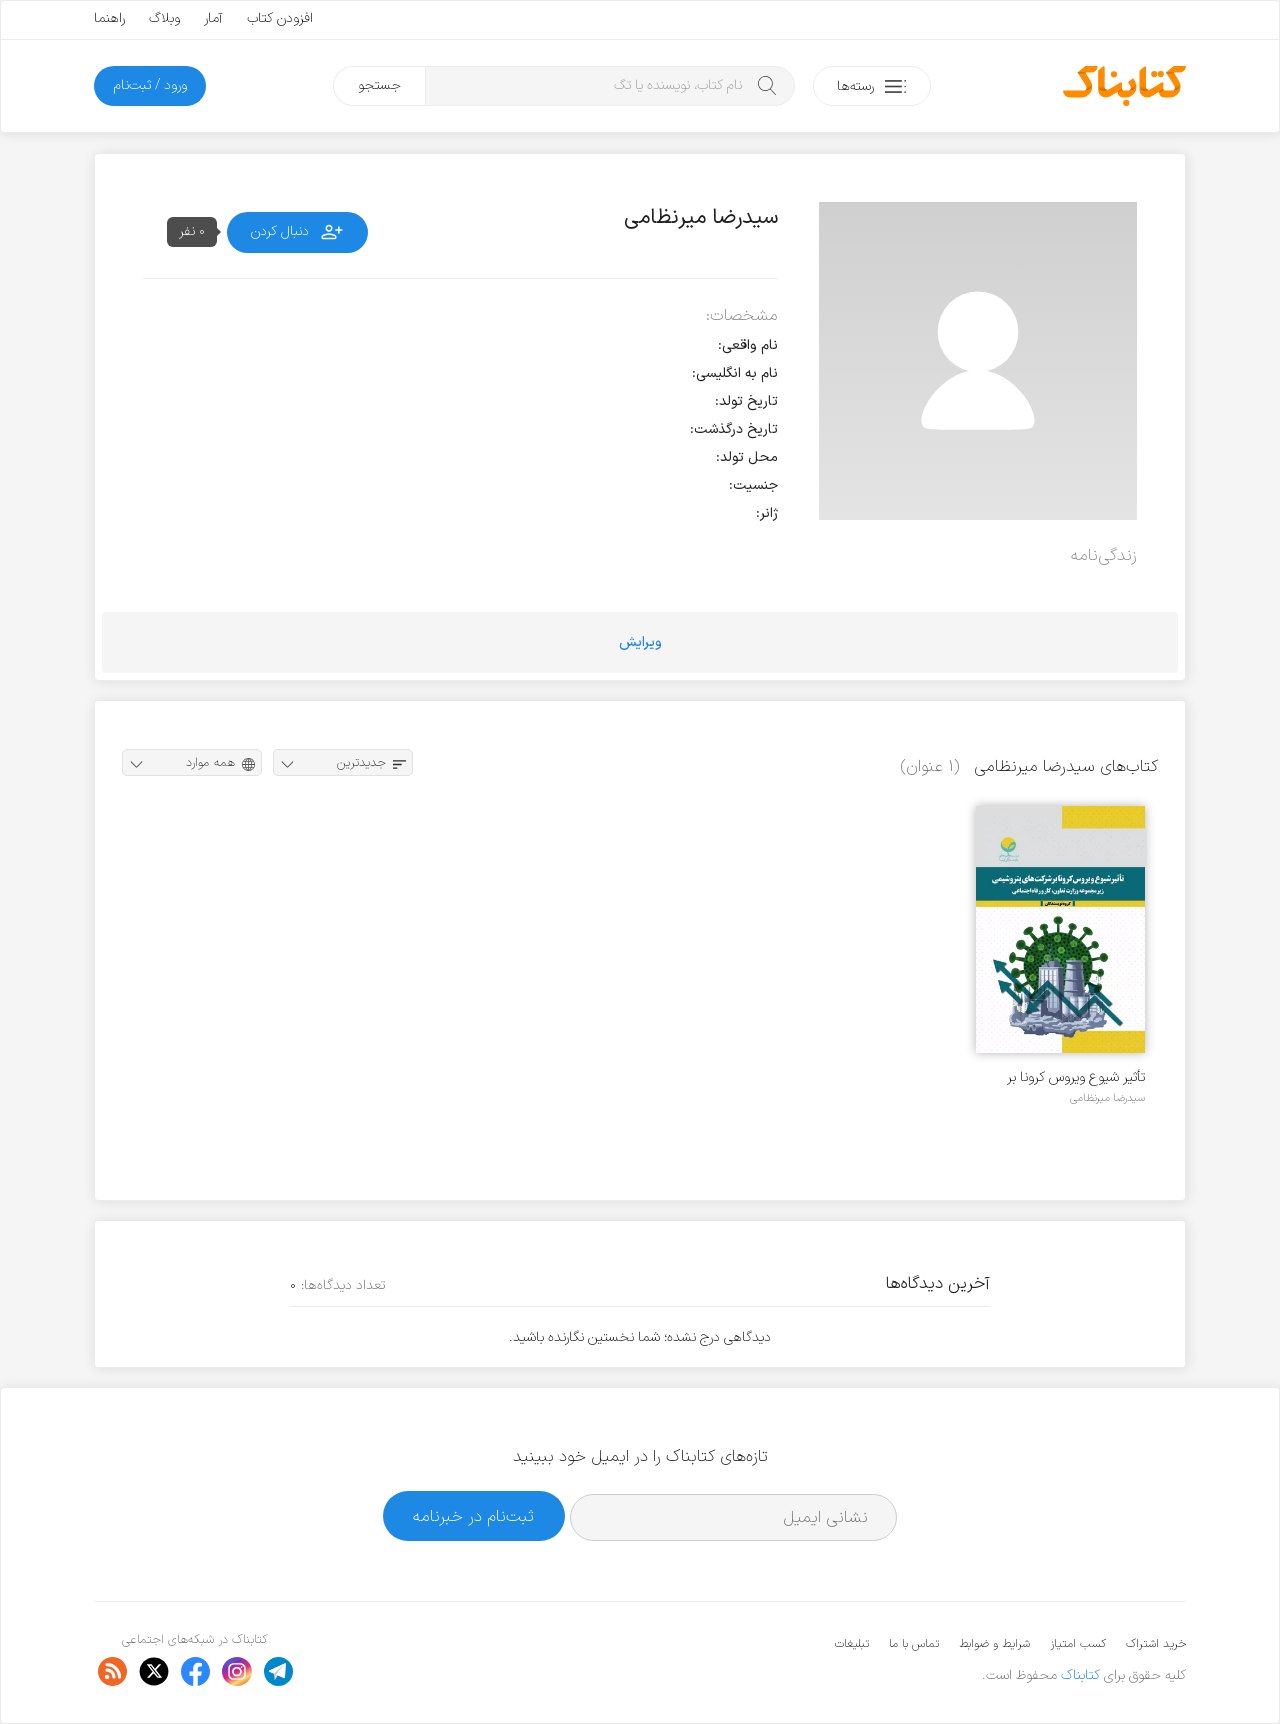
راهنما (109, 18)
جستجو (379, 85)
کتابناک (1080, 1675)
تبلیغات (852, 1644)
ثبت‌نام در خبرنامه (473, 1516)
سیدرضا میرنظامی (1107, 1098)
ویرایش (640, 642)
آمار (213, 18)
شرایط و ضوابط (994, 1644)
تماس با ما (914, 1644)
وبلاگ (164, 18)
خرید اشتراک (1156, 1644)
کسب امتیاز (1078, 1644)
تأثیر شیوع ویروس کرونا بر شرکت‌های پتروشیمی (1076, 1077)
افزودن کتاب (280, 18)
